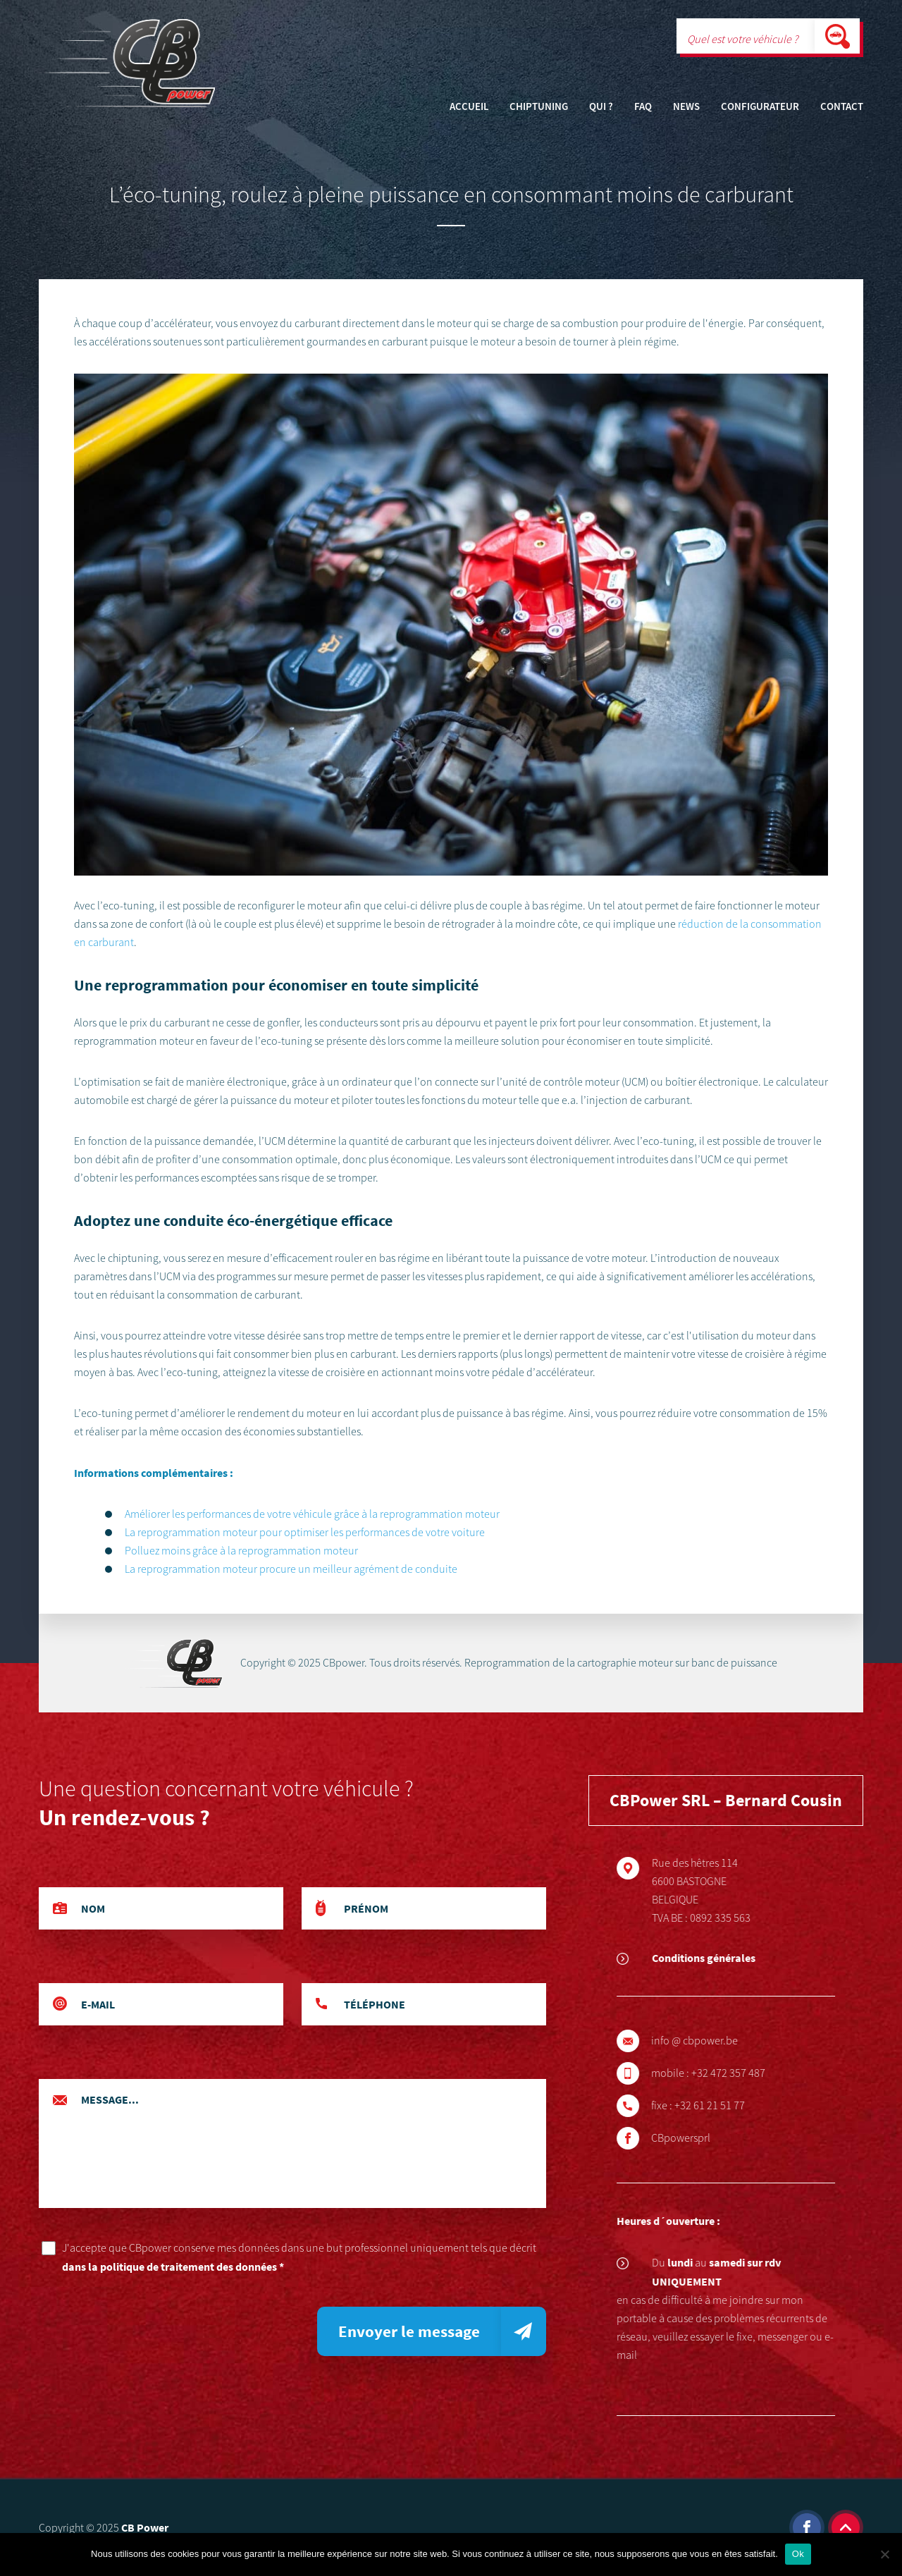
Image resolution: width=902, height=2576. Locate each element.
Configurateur (760, 107)
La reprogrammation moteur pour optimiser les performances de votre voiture (305, 1533)
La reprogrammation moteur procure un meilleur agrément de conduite (291, 1569)
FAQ (643, 107)
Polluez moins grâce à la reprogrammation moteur (241, 1551)
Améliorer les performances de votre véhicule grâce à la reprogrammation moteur (312, 1514)
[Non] (884, 2554)
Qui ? (601, 107)
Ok (798, 2554)
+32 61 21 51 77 (730, 2106)
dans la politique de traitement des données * (173, 2266)
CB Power (144, 2527)
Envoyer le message (409, 2331)
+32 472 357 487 (749, 2073)
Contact (841, 107)
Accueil (469, 107)
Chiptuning (538, 107)
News (686, 107)
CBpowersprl (701, 2138)
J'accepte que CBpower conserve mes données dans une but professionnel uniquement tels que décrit (304, 2258)
